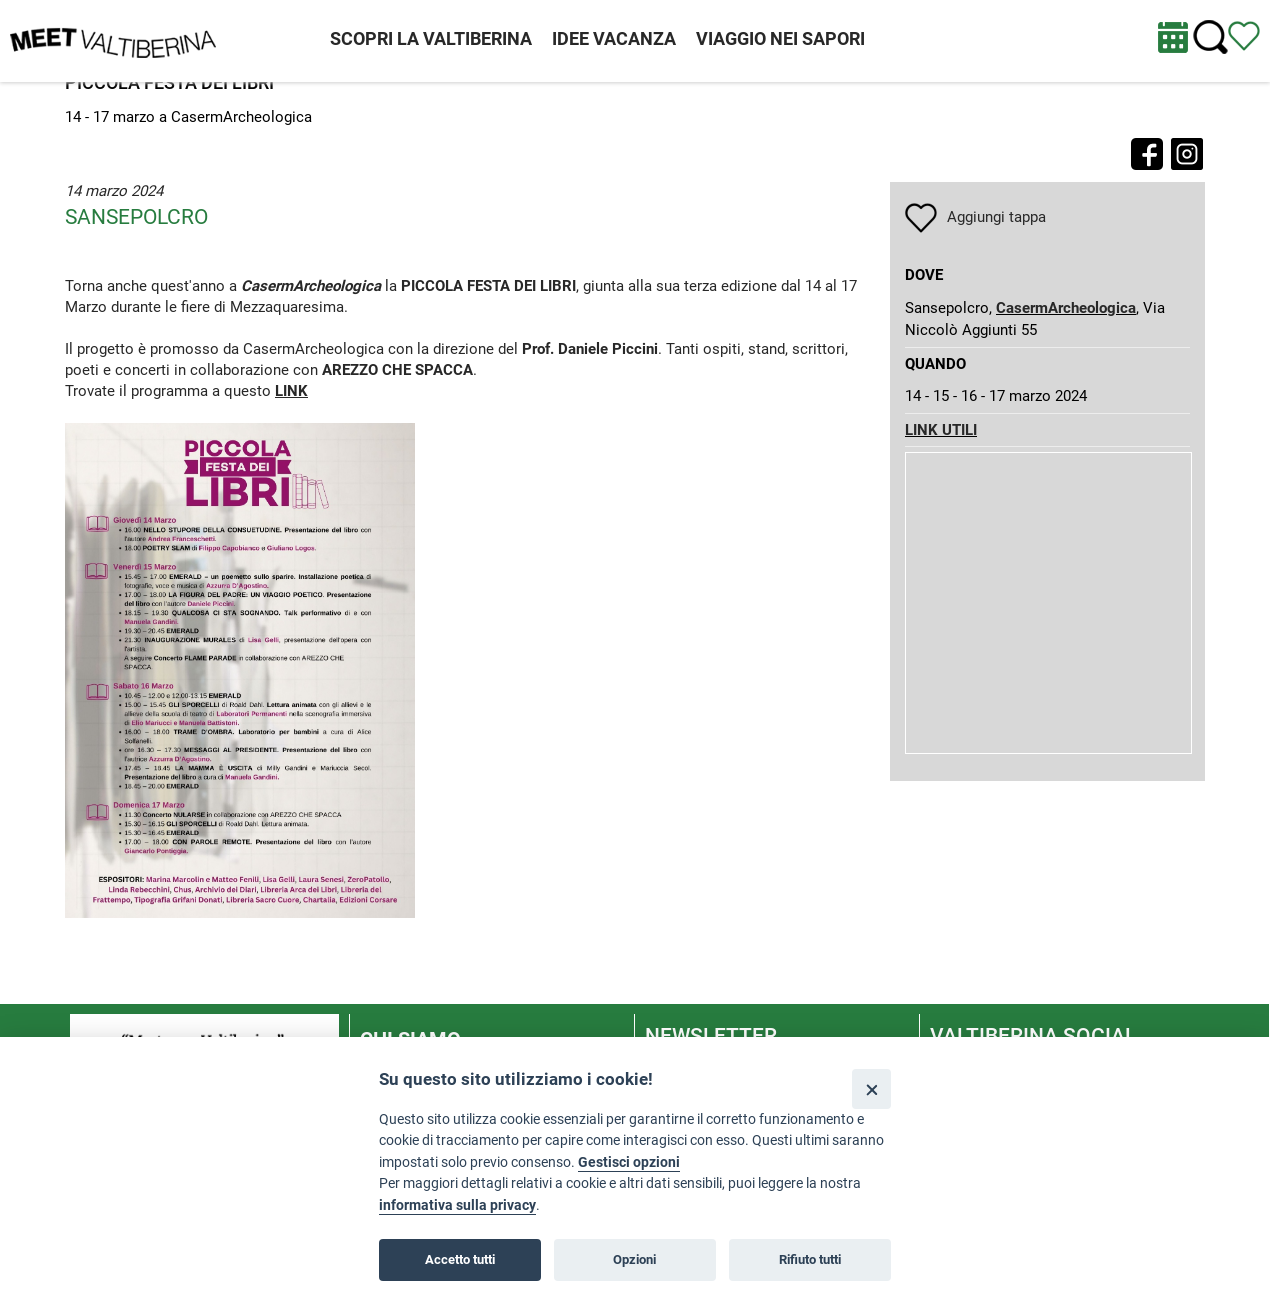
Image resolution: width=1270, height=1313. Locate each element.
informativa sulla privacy (457, 1205)
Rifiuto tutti (810, 1259)
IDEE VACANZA (614, 38)
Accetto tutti (460, 1259)
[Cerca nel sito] (1210, 37)
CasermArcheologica (1066, 308)
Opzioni (634, 1259)
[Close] (871, 1088)
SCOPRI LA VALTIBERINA (431, 38)
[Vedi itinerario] (1244, 35)
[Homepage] (113, 40)
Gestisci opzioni (629, 1162)
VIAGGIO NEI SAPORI (780, 38)
